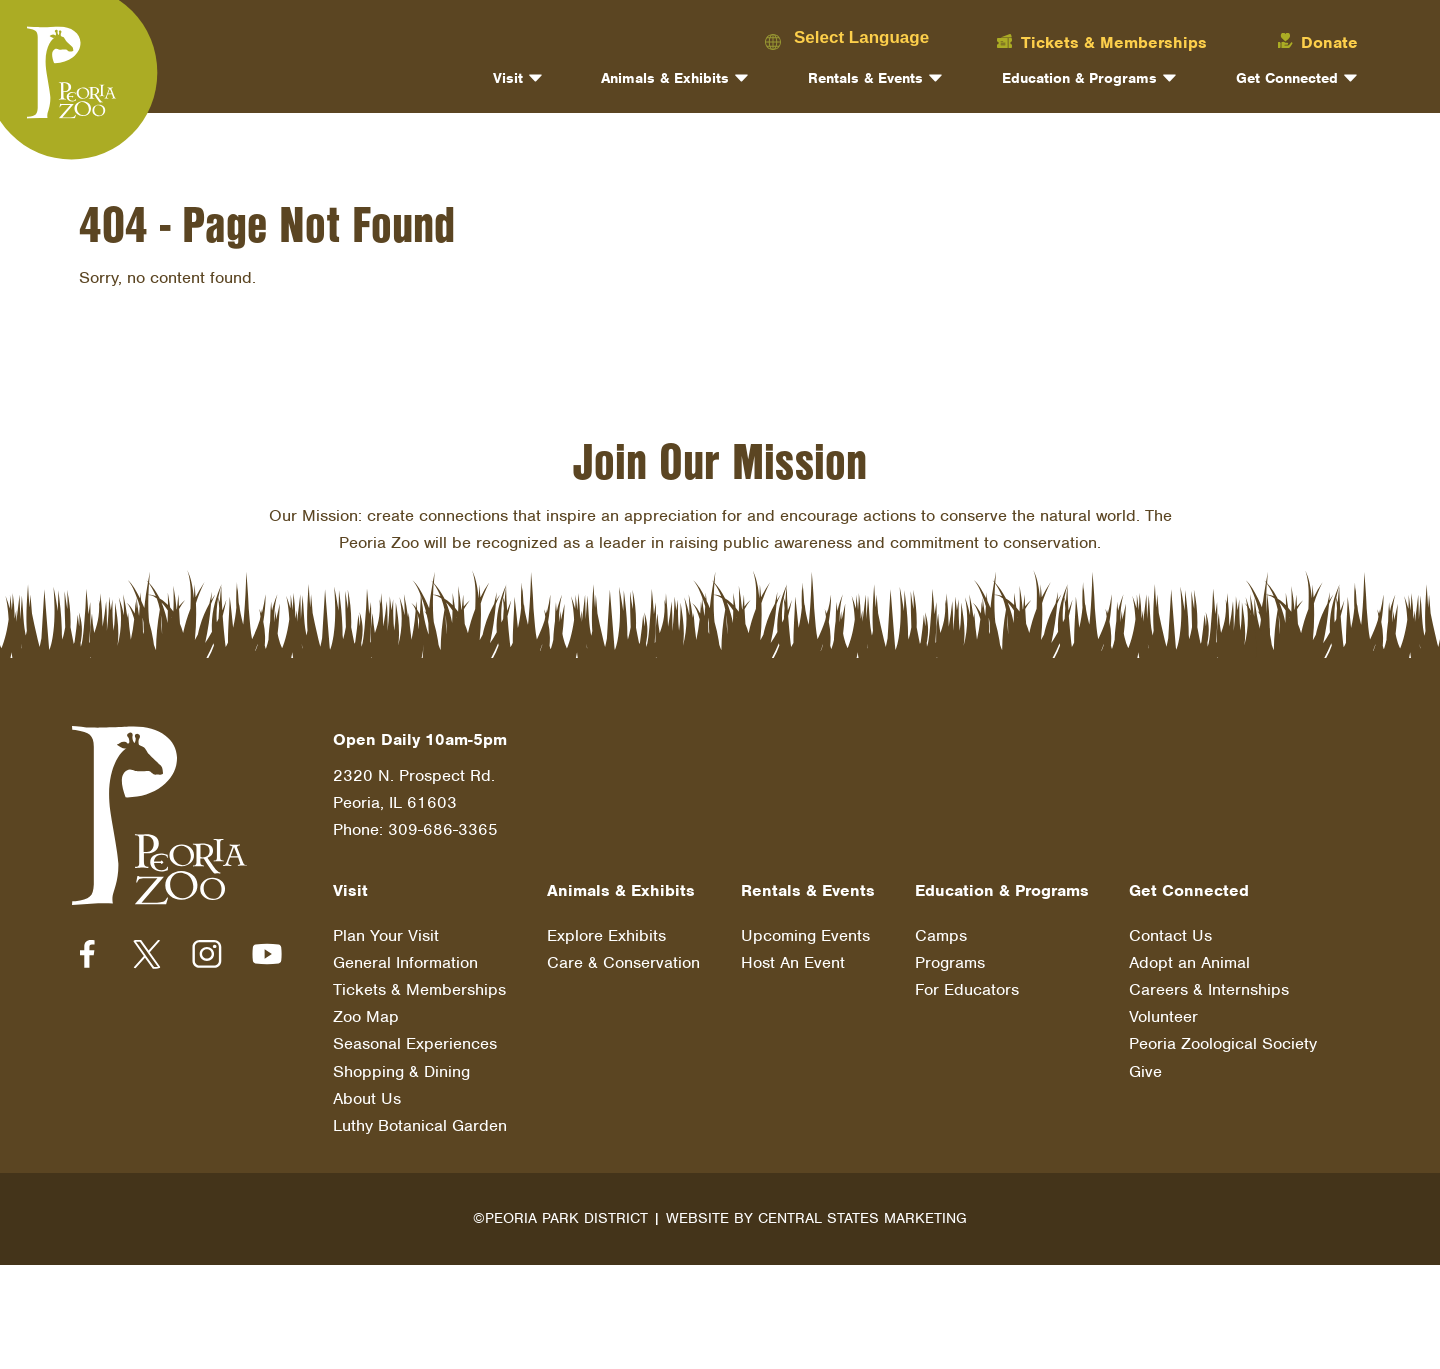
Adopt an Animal (1189, 962)
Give (1145, 1071)
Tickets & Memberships (419, 989)
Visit (508, 78)
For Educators (967, 989)
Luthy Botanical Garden (420, 1125)
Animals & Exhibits (665, 78)
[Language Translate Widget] (878, 37)
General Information (405, 962)
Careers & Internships (1209, 989)
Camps (941, 935)
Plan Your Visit (386, 935)
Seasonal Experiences (415, 1043)
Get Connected (1287, 78)
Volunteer (1163, 1016)
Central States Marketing (862, 1218)
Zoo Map (366, 1016)
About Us (367, 1098)
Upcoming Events (805, 935)
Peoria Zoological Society (1223, 1043)
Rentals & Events (865, 78)
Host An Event (793, 962)
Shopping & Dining (401, 1071)
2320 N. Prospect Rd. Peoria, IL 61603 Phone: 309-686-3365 (415, 802)
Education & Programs (1079, 78)
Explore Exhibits (606, 935)
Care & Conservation (623, 962)
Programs (950, 962)
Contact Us (1170, 935)
